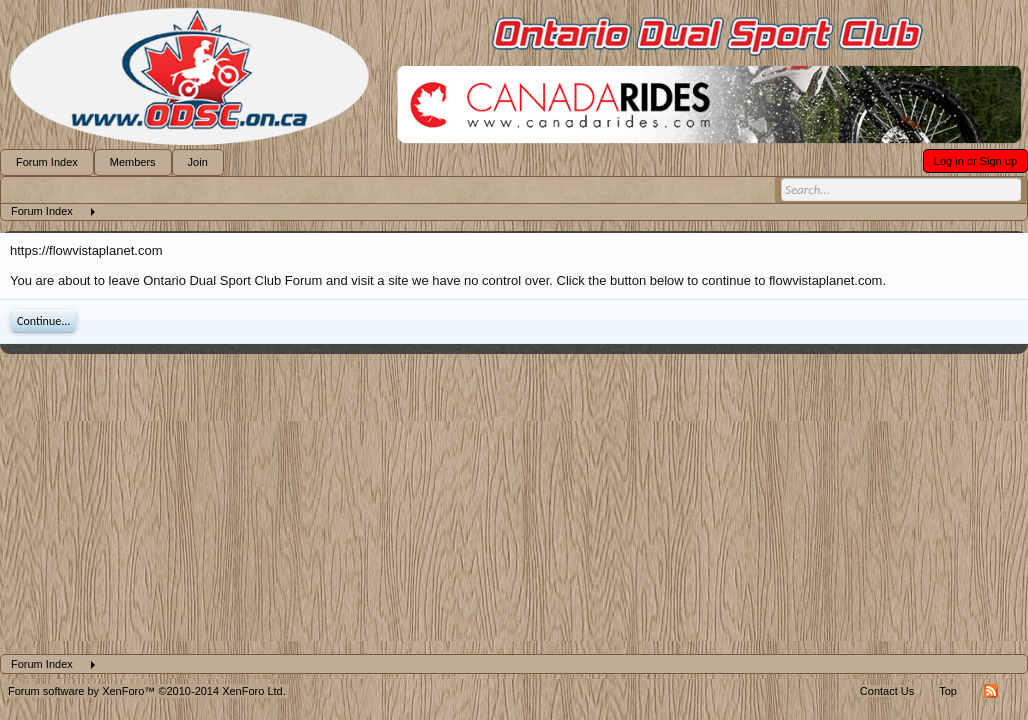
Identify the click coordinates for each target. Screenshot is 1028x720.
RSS (991, 691)
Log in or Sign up (975, 161)
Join (198, 162)
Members (133, 162)
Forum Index (47, 162)
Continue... (43, 321)
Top (948, 691)
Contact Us (887, 691)
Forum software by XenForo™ (147, 691)
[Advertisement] (514, 504)
